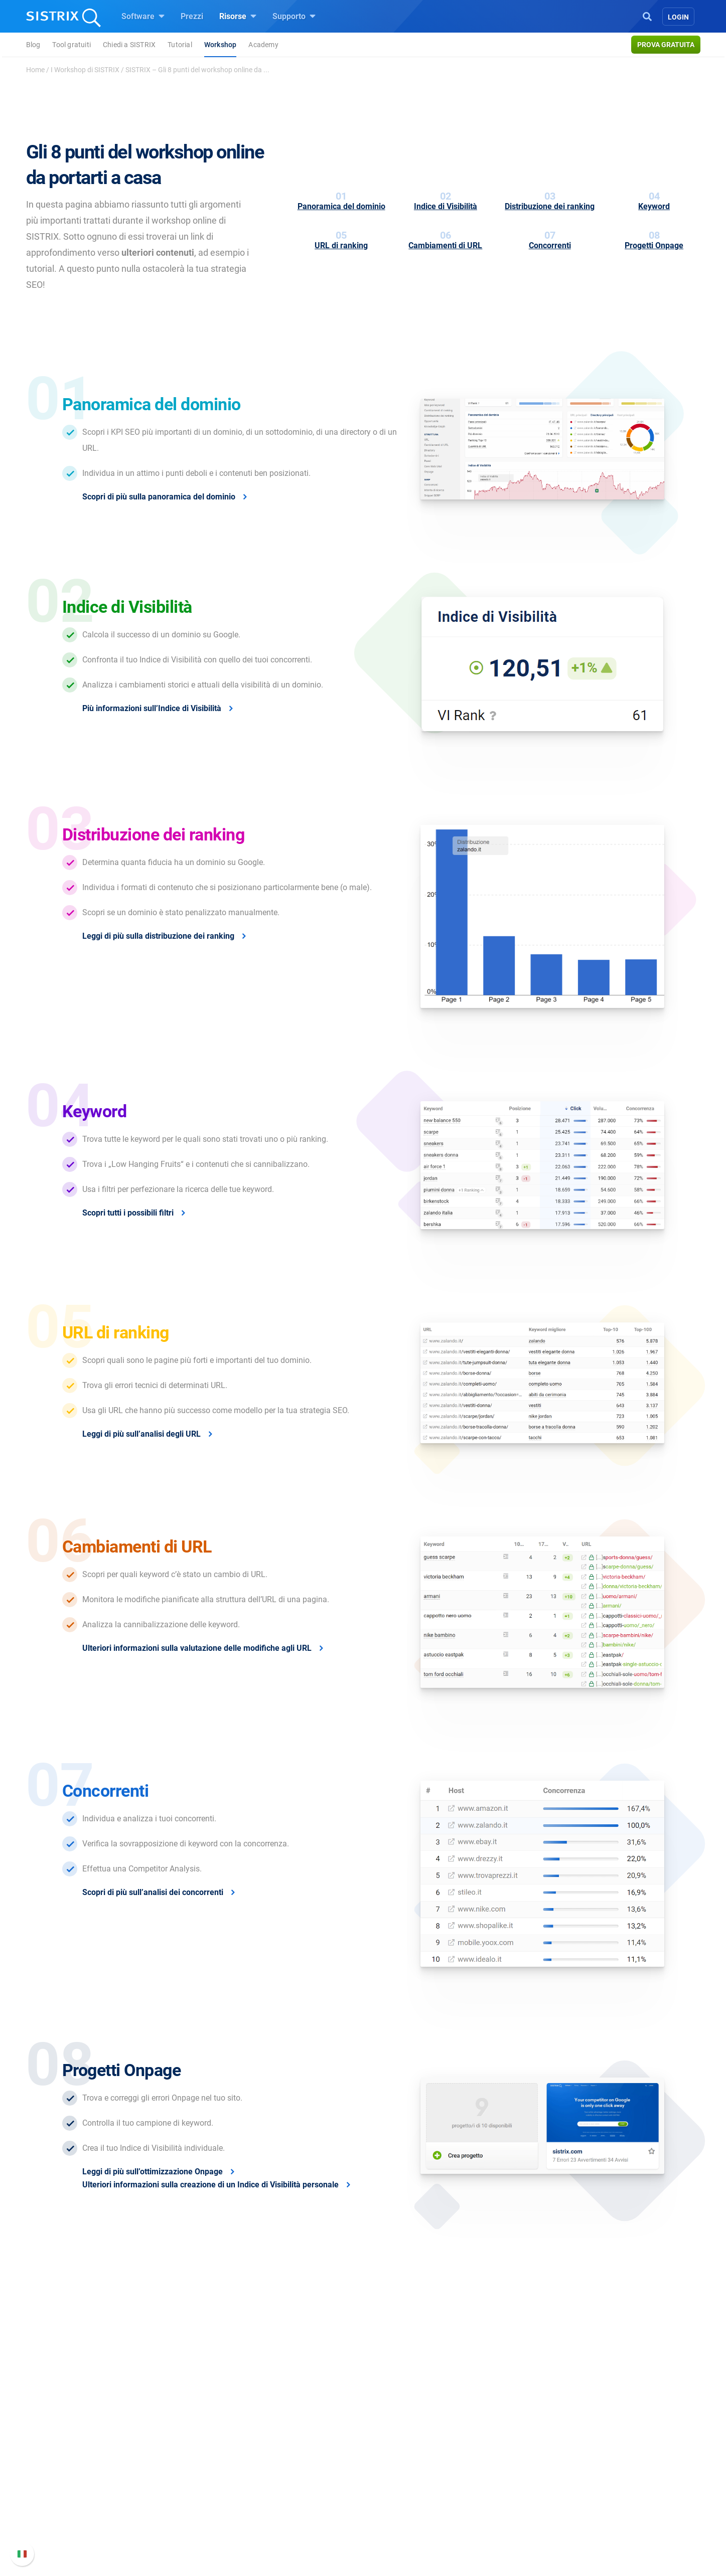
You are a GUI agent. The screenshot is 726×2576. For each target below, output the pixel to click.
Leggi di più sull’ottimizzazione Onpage (152, 2171)
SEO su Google (286, 2467)
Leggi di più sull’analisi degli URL (141, 1434)
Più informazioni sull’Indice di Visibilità (151, 708)
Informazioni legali (177, 2527)
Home (35, 70)
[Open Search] (647, 15)
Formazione (181, 2495)
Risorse (237, 16)
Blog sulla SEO (401, 2499)
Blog (33, 45)
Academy (263, 45)
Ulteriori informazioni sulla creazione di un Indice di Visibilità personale (210, 2184)
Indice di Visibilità (445, 206)
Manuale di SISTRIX (526, 2457)
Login (678, 17)
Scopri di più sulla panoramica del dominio (158, 496)
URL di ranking (341, 245)
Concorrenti (550, 245)
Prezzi (192, 16)
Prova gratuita (665, 45)
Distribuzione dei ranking (550, 206)
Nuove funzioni (517, 2479)
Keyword (654, 206)
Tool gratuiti (71, 45)
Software (143, 16)
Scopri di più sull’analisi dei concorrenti (152, 1892)
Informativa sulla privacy (188, 2511)
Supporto (294, 16)
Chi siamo (162, 2451)
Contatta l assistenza (528, 2511)
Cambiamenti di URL (445, 245)
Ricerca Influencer (291, 2499)
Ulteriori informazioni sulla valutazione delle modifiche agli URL (197, 1648)
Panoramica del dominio (341, 206)
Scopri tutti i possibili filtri (128, 1213)
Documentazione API (528, 2495)
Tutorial (180, 45)
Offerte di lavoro (173, 2473)
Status (502, 2527)
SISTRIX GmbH (174, 2432)
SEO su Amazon (288, 2483)
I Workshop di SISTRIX (85, 70)
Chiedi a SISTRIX (129, 45)
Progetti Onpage (654, 245)
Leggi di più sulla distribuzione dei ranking (158, 936)
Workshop (220, 45)
